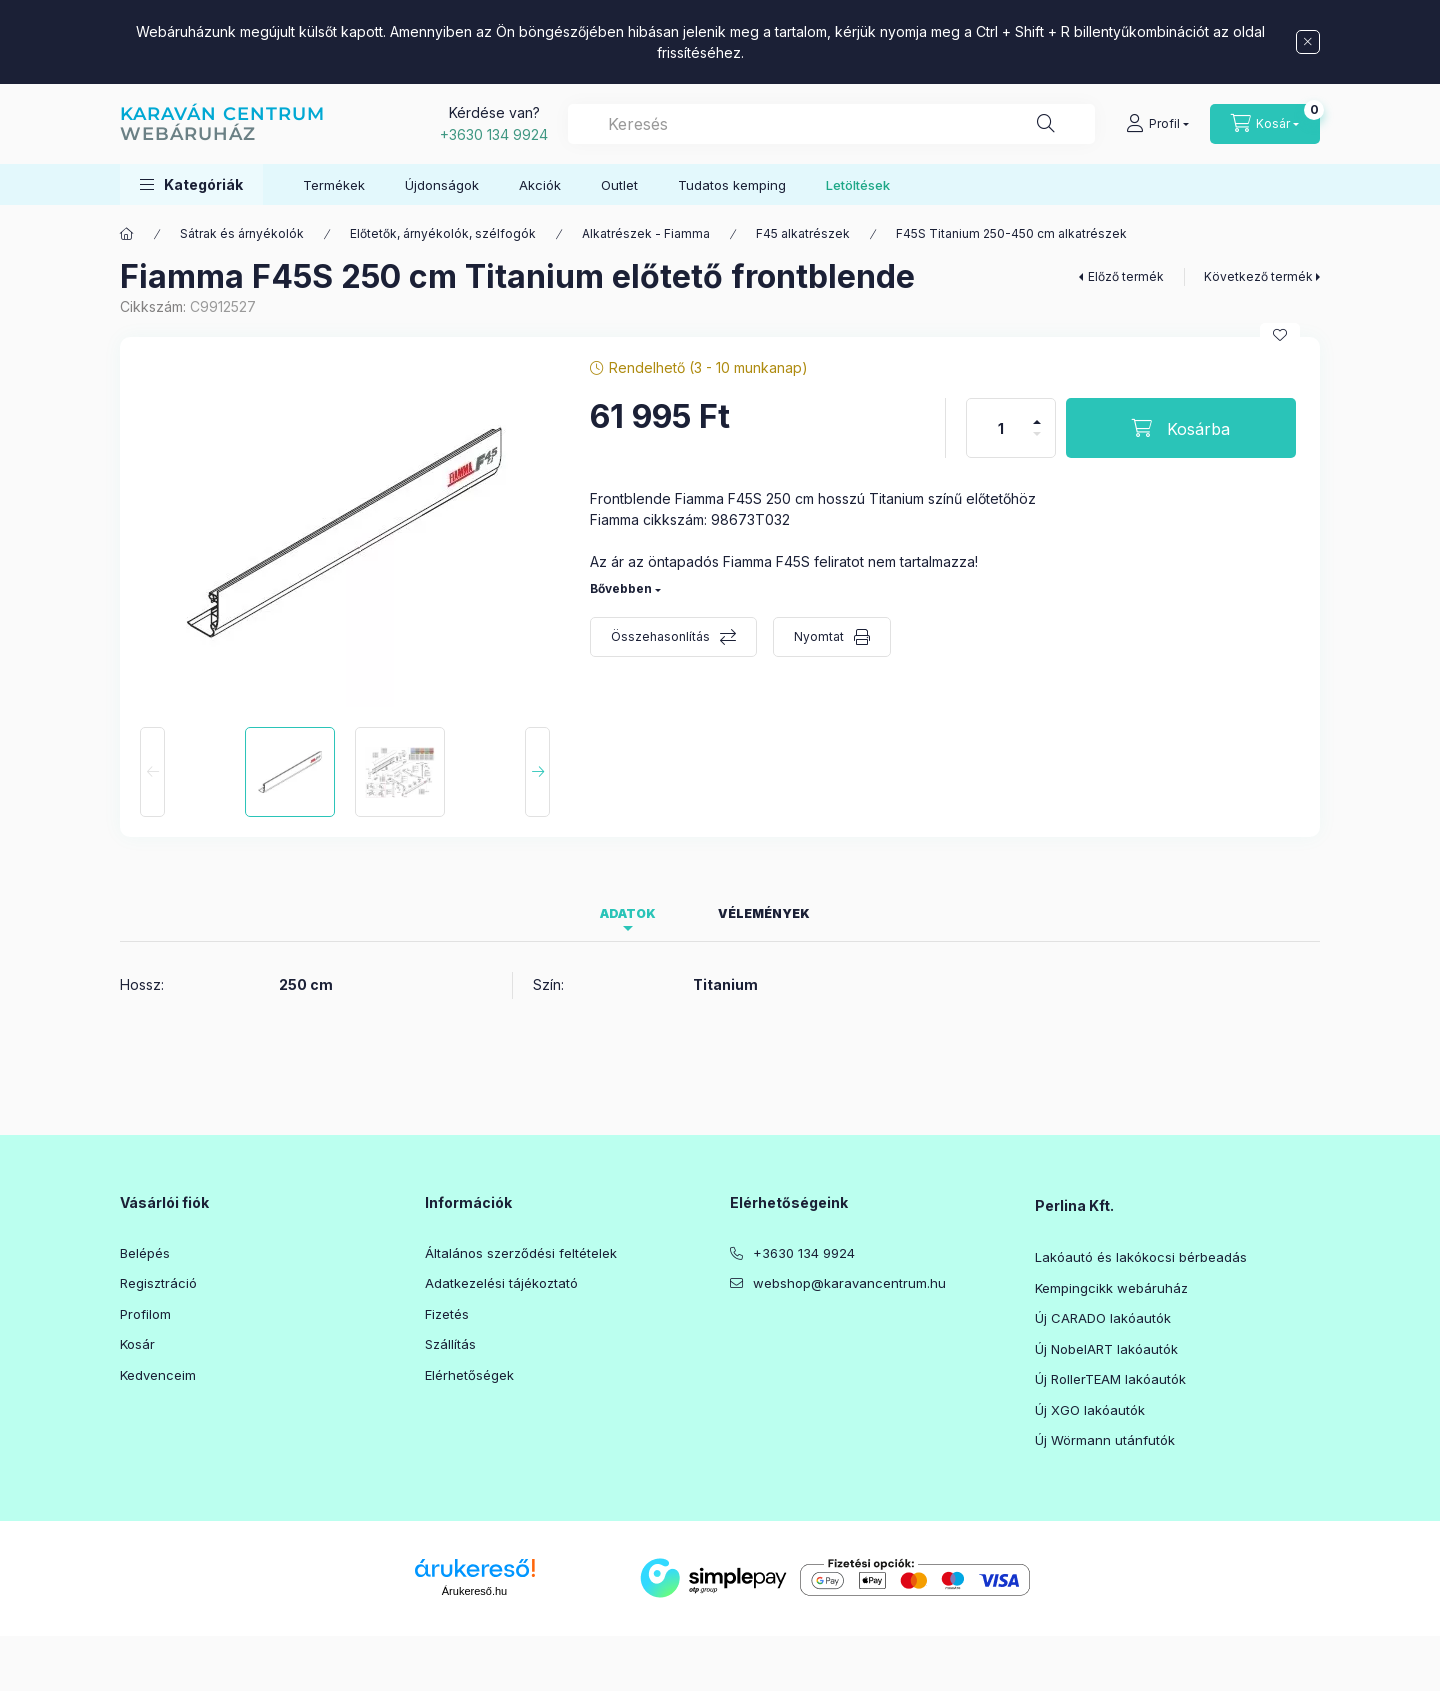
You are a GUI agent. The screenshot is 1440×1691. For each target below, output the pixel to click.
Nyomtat (819, 636)
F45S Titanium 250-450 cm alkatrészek (1011, 233)
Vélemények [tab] (764, 913)
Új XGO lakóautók (1090, 1410)
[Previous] (152, 772)
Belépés (145, 1253)
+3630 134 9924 (494, 134)
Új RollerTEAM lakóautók (1110, 1379)
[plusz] (1037, 413)
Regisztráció (158, 1283)
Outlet (619, 185)
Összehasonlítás (660, 636)
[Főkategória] (127, 234)
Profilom (145, 1314)
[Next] (537, 772)
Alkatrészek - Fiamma (646, 233)
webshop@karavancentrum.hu (849, 1283)
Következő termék (1258, 276)
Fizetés (447, 1314)
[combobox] (831, 124)
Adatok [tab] (628, 913)
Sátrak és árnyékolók (242, 233)
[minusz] (1037, 442)
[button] (191, 184)
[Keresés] (1046, 124)
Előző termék (1126, 276)
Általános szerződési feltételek (521, 1253)
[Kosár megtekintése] (1265, 124)
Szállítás (450, 1344)
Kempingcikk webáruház (1111, 1288)
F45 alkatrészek (803, 233)
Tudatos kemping (732, 185)
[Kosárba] (1181, 428)
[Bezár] (1308, 42)
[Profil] (1157, 124)
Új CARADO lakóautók (1103, 1318)
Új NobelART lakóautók (1106, 1349)
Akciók (540, 185)
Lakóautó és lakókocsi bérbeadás (1141, 1257)
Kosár (137, 1344)
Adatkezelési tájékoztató (501, 1283)
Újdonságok (442, 185)
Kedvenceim (158, 1375)
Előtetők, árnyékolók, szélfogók (443, 233)
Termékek (334, 185)
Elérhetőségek (469, 1375)
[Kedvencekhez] (1280, 335)
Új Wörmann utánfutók (1105, 1440)
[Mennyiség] (1001, 428)
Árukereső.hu (474, 1591)
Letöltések (858, 185)
